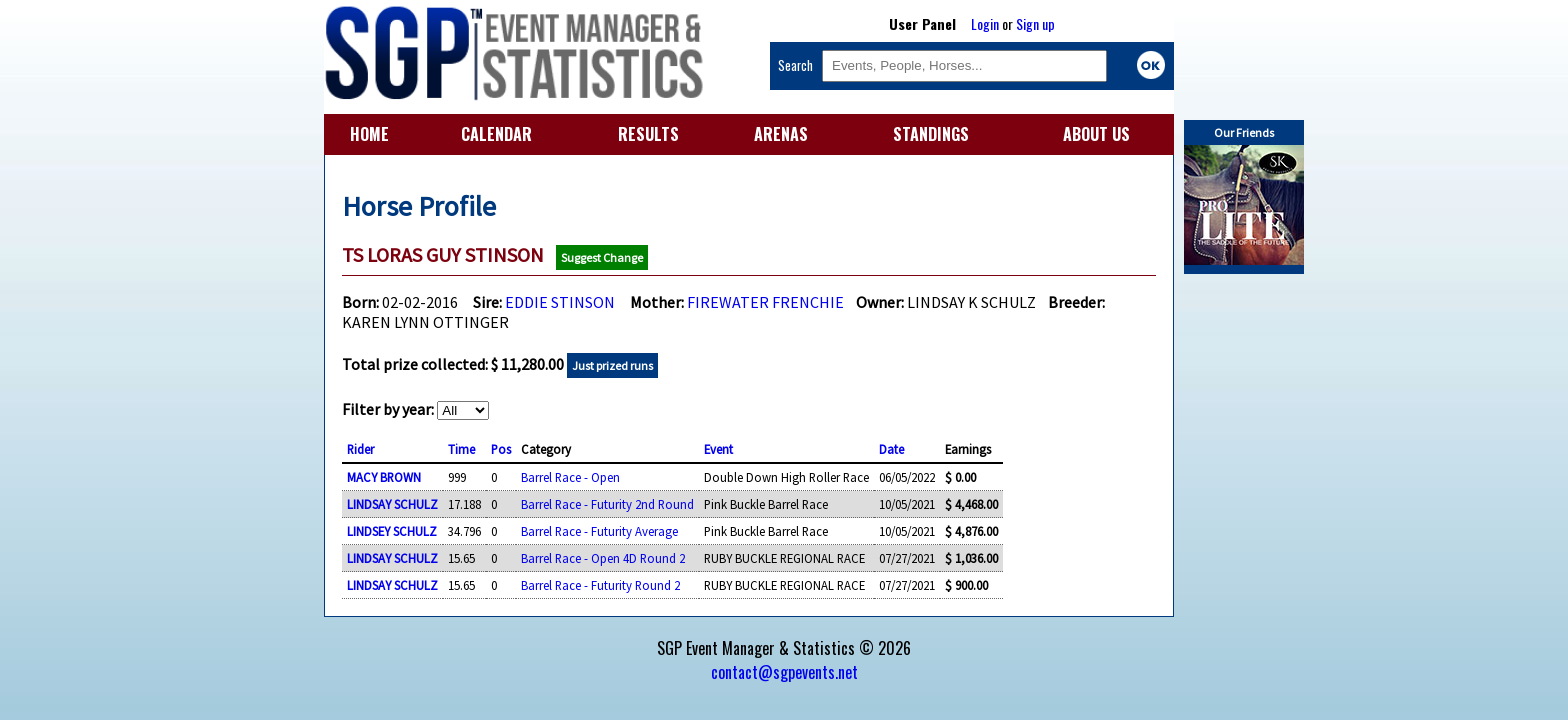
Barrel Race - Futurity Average (599, 531)
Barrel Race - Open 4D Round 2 (603, 558)
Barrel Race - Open (570, 477)
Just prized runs (612, 365)
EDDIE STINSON (560, 302)
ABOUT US (1096, 134)
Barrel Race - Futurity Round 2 (600, 585)
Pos (501, 449)
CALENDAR (496, 134)
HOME (369, 134)
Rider (360, 449)
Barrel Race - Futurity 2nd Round (607, 504)
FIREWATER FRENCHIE (765, 302)
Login (985, 23)
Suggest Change (602, 257)
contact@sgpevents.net (784, 672)
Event (718, 449)
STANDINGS (931, 134)
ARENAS (781, 134)
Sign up (1035, 23)
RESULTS (648, 134)
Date (891, 449)
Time (461, 449)
